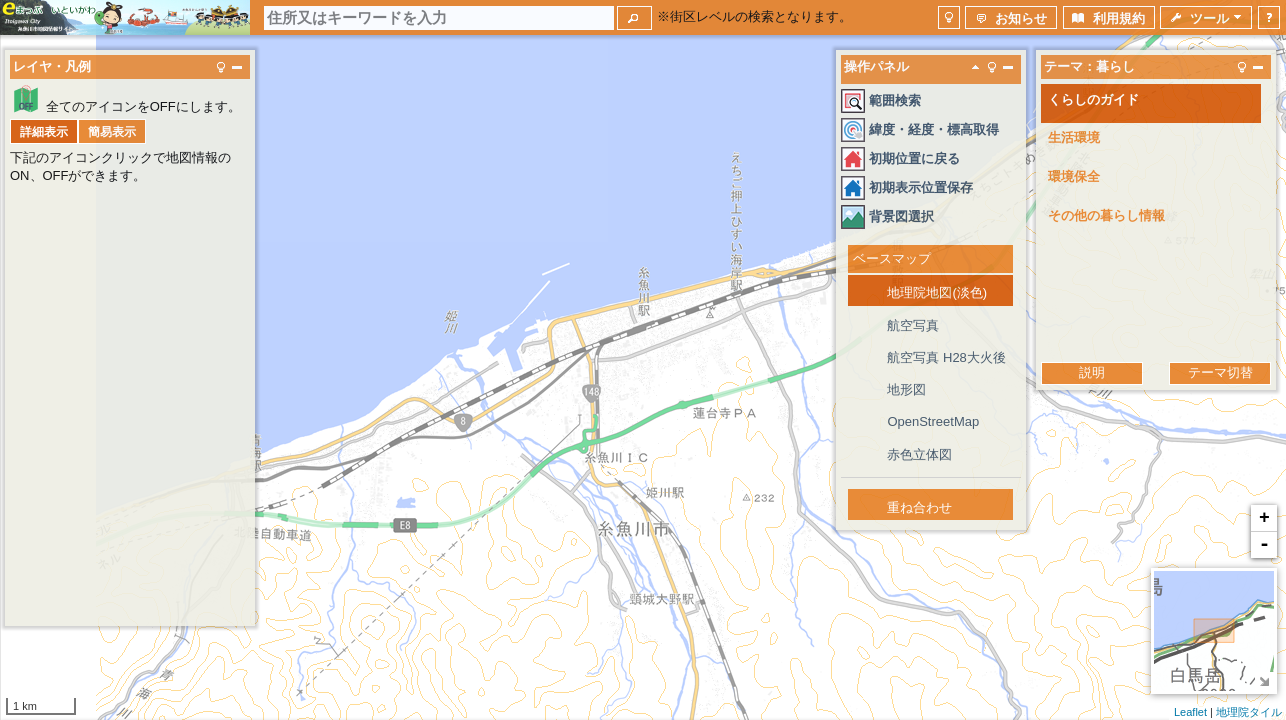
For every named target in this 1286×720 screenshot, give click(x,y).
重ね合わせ (919, 507)
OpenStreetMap (933, 421)
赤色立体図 (919, 454)
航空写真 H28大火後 (946, 357)
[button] (634, 18)
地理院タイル (1249, 712)
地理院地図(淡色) (937, 292)
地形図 (906, 389)
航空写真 (913, 325)
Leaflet (1190, 712)
